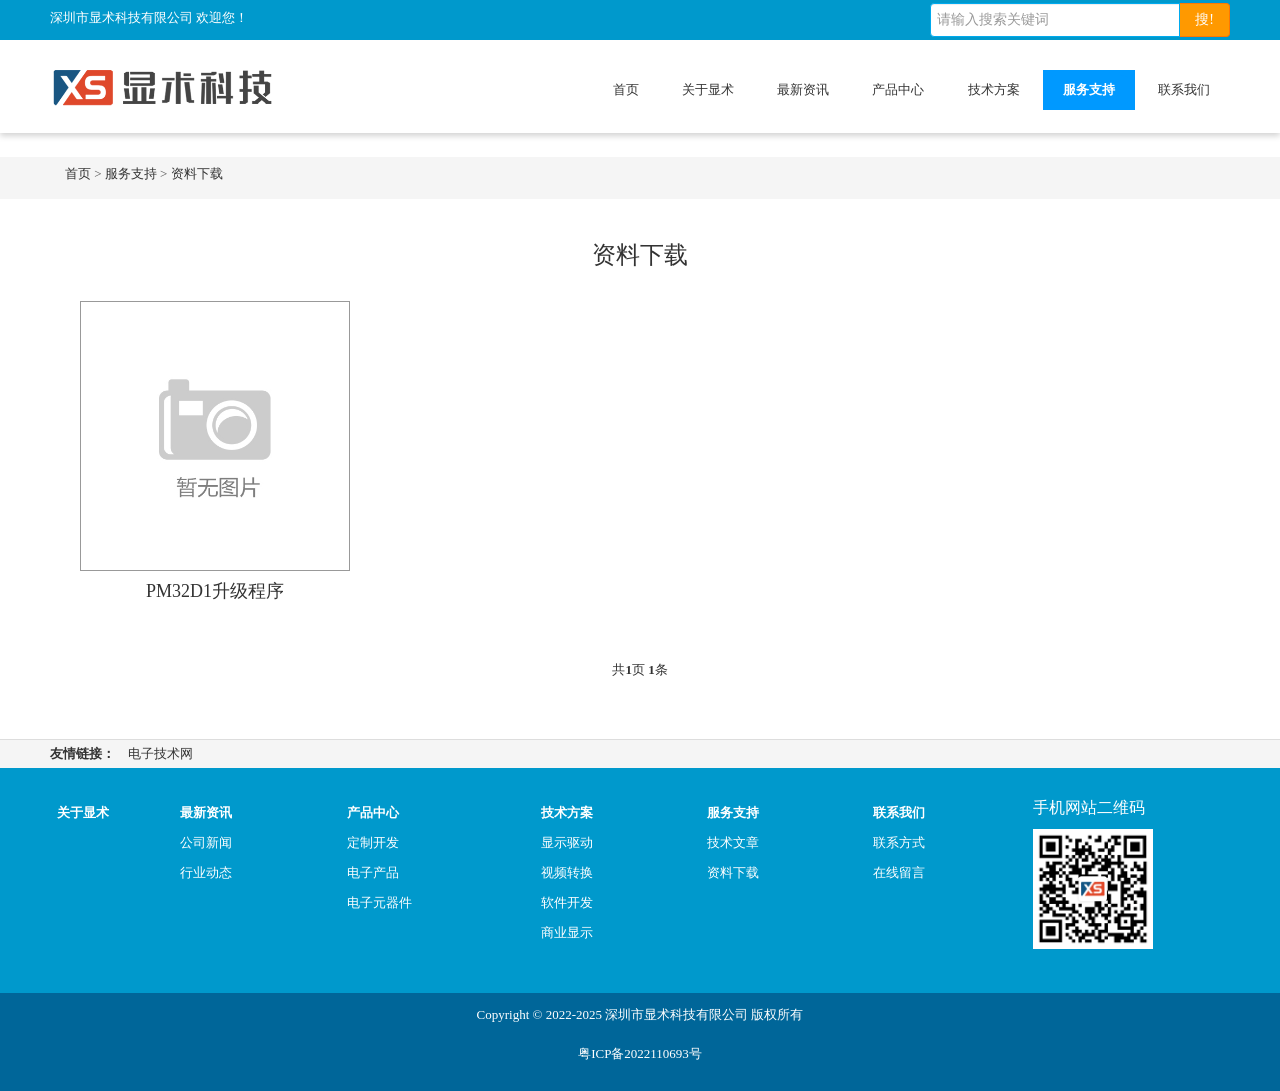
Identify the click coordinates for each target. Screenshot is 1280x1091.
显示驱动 (567, 842)
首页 (626, 89)
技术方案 (994, 89)
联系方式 (899, 842)
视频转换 (567, 872)
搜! (1204, 19)
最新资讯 (803, 89)
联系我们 (1184, 89)
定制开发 (373, 842)
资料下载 (197, 173)
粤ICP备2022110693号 (640, 1053)
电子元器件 (379, 902)
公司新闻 (206, 842)
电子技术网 (160, 753)
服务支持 (1089, 89)
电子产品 (373, 872)
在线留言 (899, 872)
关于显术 (708, 89)
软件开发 (567, 902)
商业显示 (567, 932)
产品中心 (898, 89)
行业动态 (206, 872)
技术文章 (733, 842)
